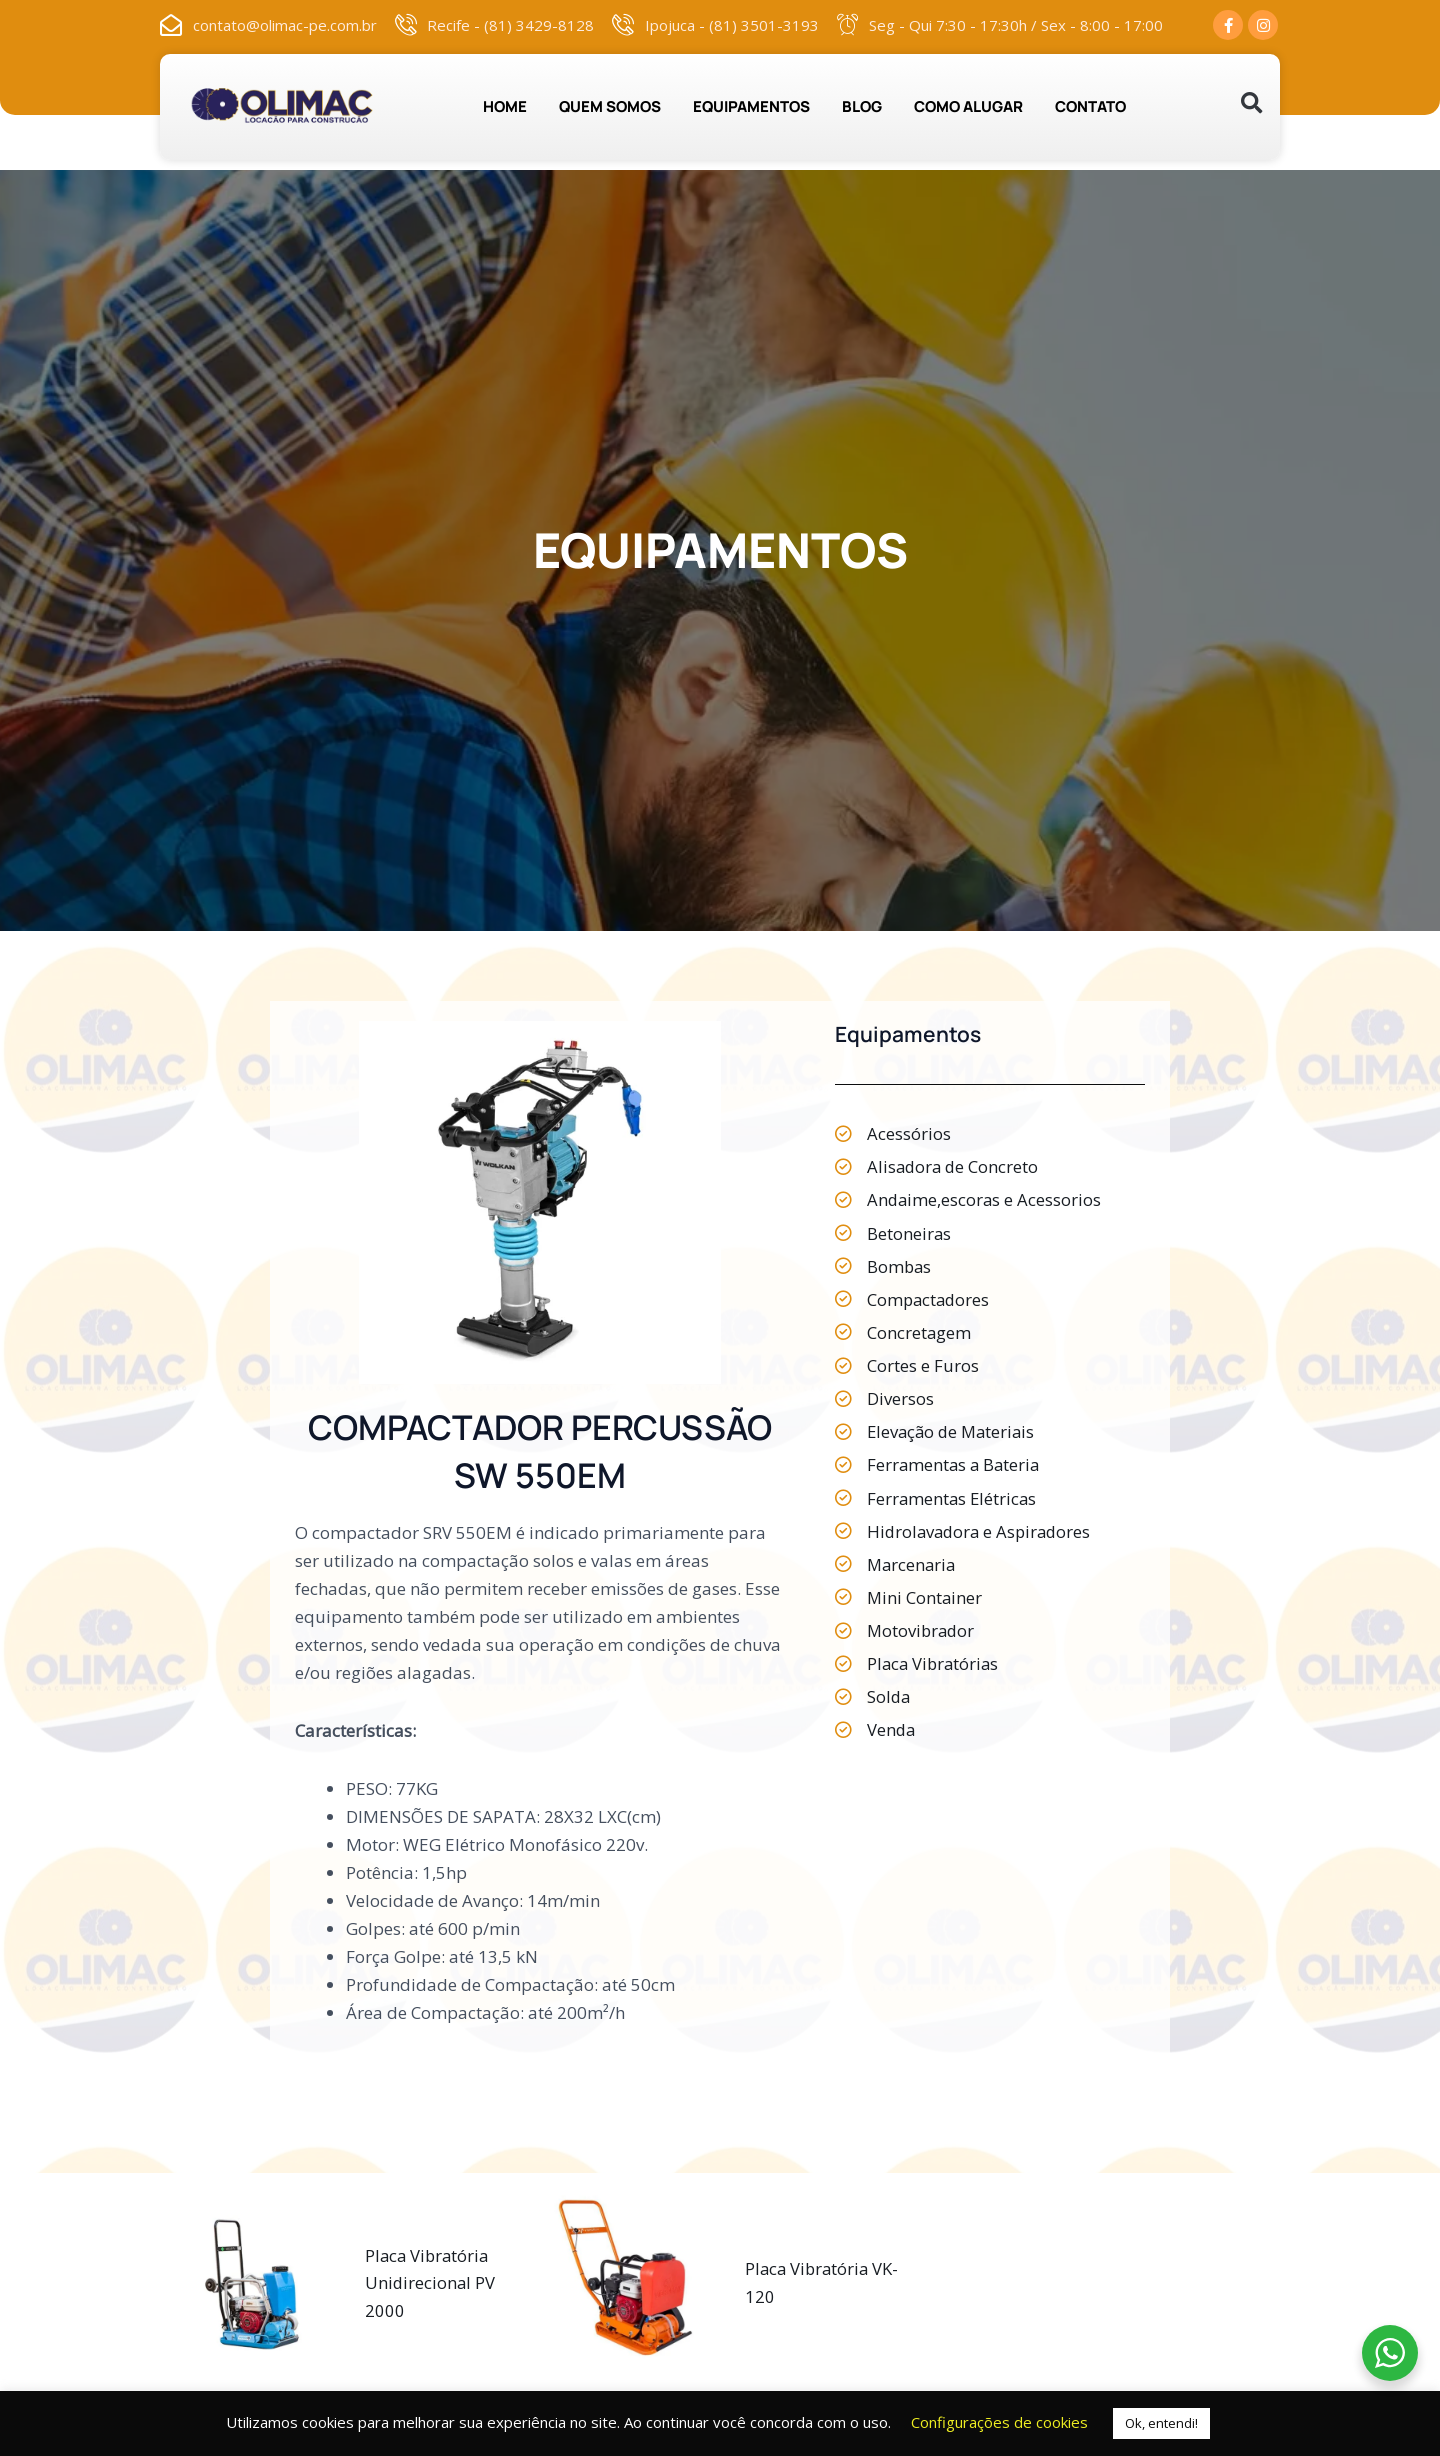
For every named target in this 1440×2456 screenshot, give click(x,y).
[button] (1251, 103)
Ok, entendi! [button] (1161, 2423)
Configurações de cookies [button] (999, 2422)
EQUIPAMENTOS (751, 106)
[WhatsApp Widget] (1390, 2353)
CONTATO (1090, 106)
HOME (505, 106)
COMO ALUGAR (968, 106)
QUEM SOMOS (610, 106)
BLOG (862, 106)
